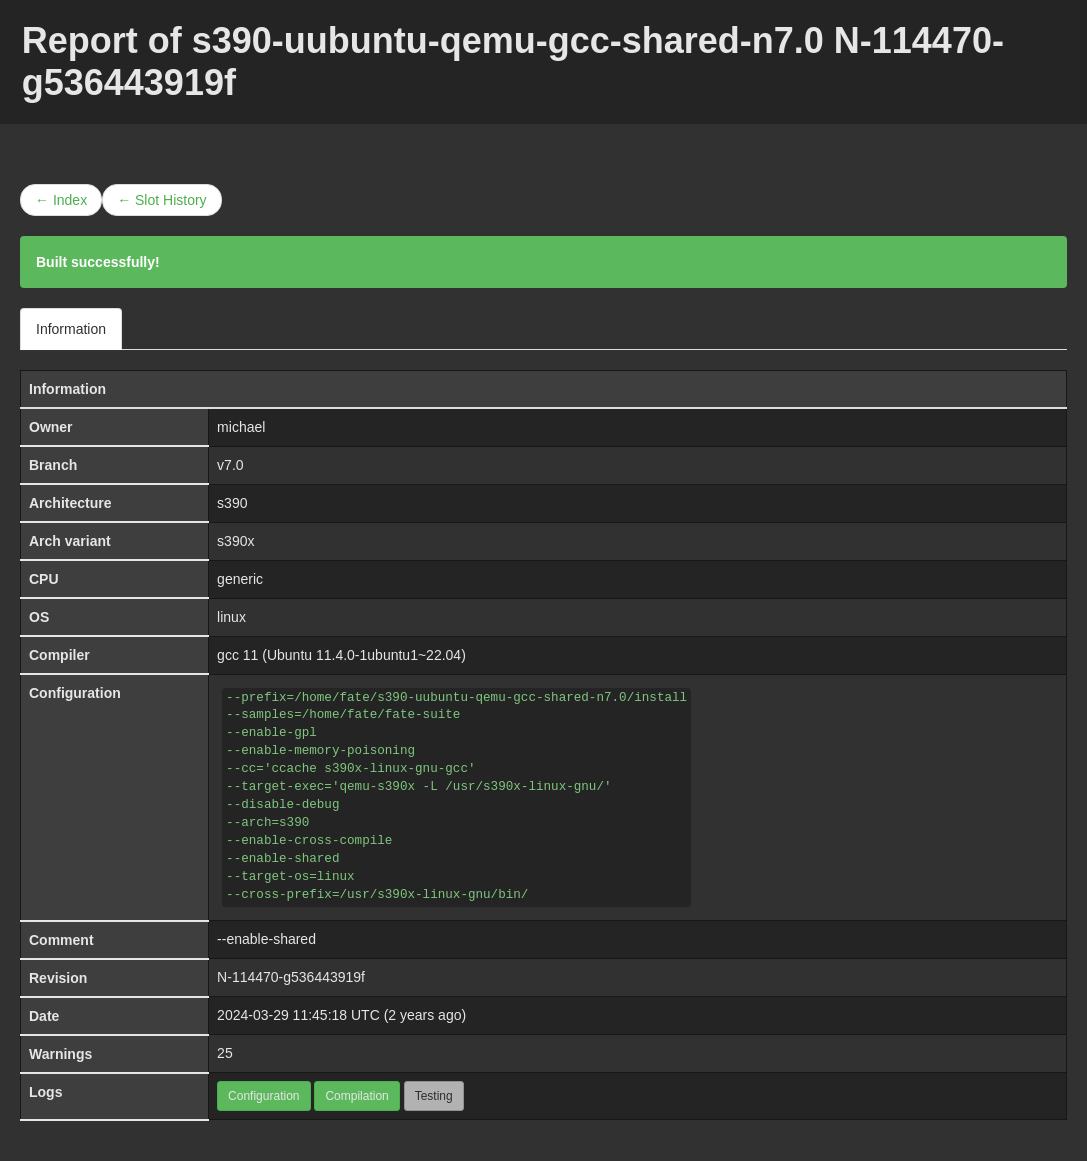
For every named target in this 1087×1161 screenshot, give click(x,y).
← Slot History (161, 200)
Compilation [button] (356, 1096)
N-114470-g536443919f (291, 977)
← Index (61, 200)
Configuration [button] (263, 1096)
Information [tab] (71, 329)
